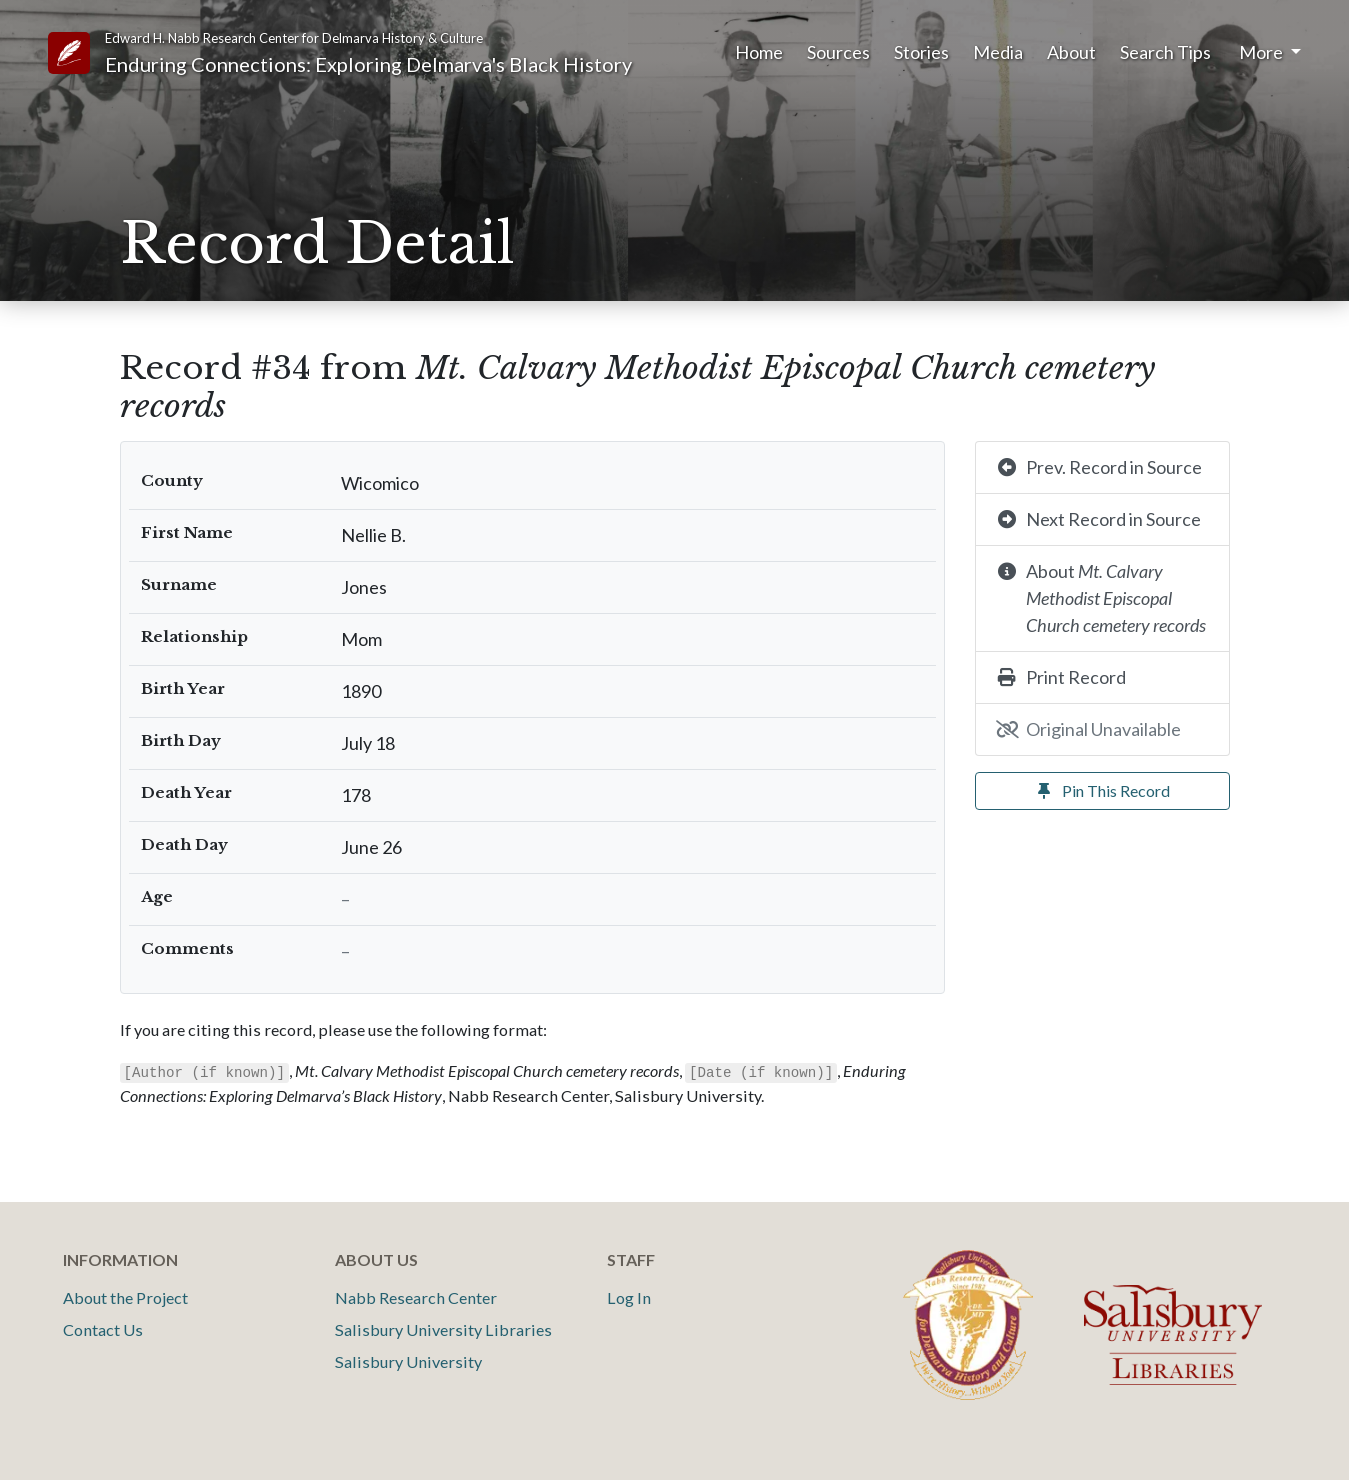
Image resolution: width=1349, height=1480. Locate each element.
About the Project (125, 1297)
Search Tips (1165, 52)
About (1071, 52)
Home (759, 52)
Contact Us (103, 1329)
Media (998, 52)
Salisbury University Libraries (443, 1329)
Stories (921, 52)
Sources (838, 52)
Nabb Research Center (416, 1297)
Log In (629, 1297)
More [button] (1262, 52)
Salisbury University (408, 1361)
